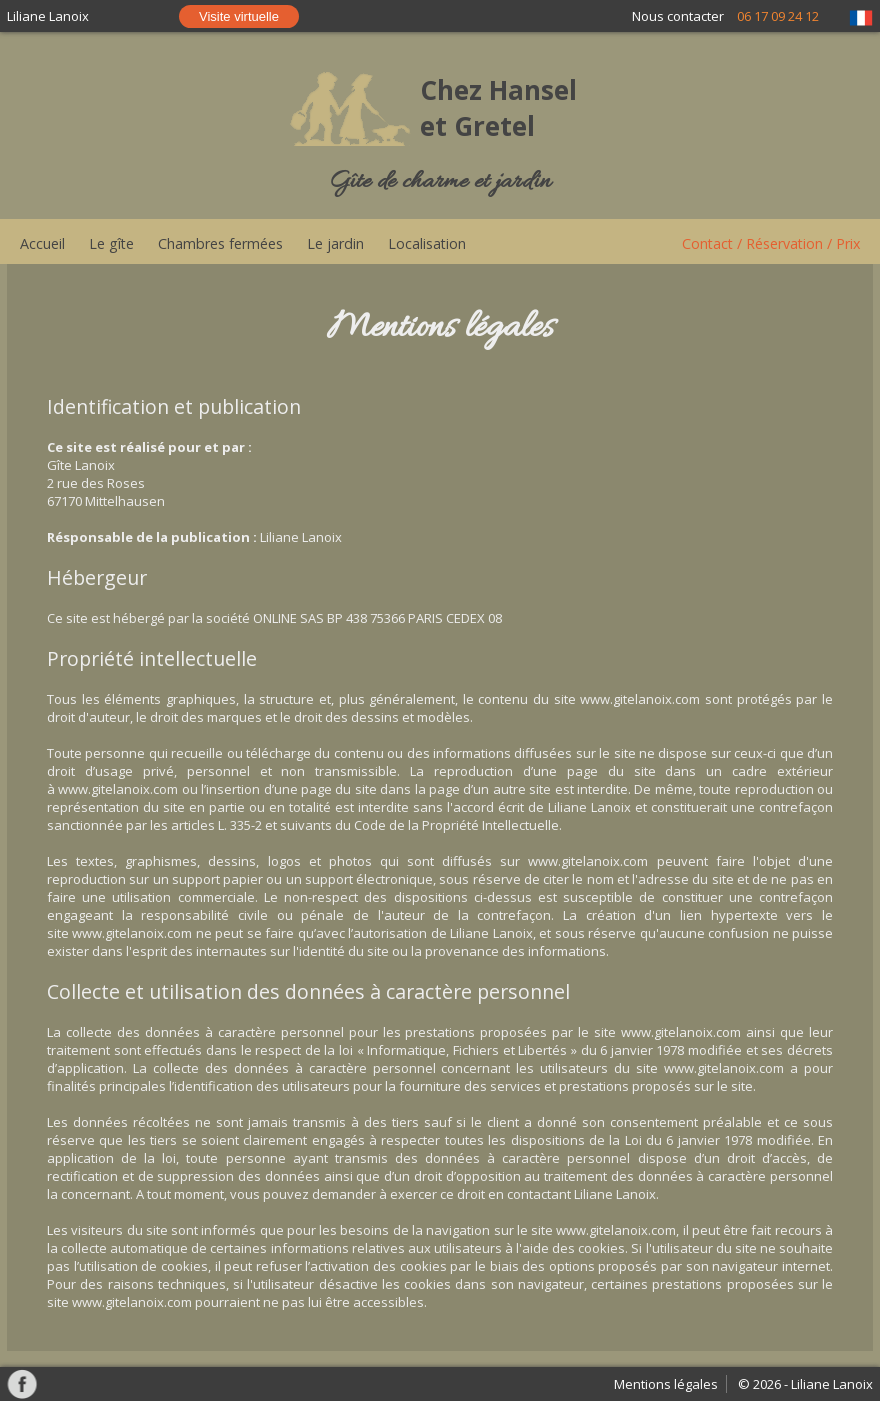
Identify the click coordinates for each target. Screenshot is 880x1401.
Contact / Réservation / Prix (771, 243)
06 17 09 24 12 (778, 16)
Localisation (427, 243)
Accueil (42, 243)
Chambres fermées (220, 243)
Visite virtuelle (239, 16)
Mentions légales (666, 1384)
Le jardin (335, 243)
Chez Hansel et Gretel (498, 108)
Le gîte (111, 243)
